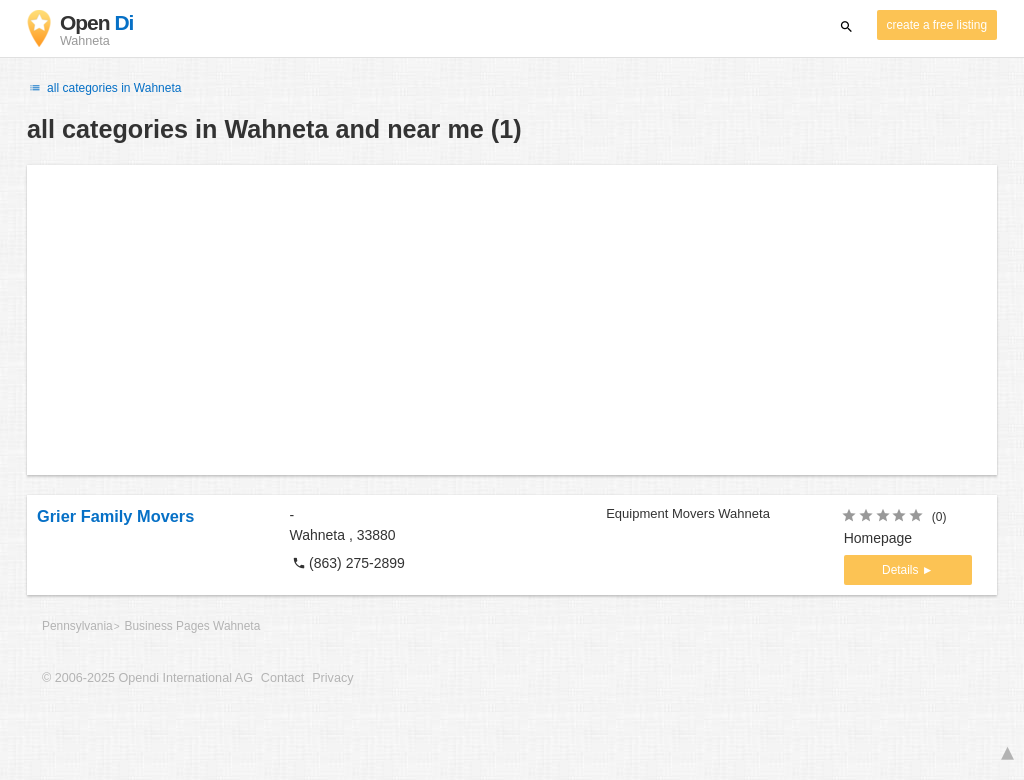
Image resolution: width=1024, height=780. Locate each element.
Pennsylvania (77, 626)
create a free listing (937, 25)
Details (902, 570)
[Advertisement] (512, 320)
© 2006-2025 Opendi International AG (147, 678)
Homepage (878, 538)
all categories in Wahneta (104, 88)
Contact (282, 678)
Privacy (332, 678)
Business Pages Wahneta (193, 626)
